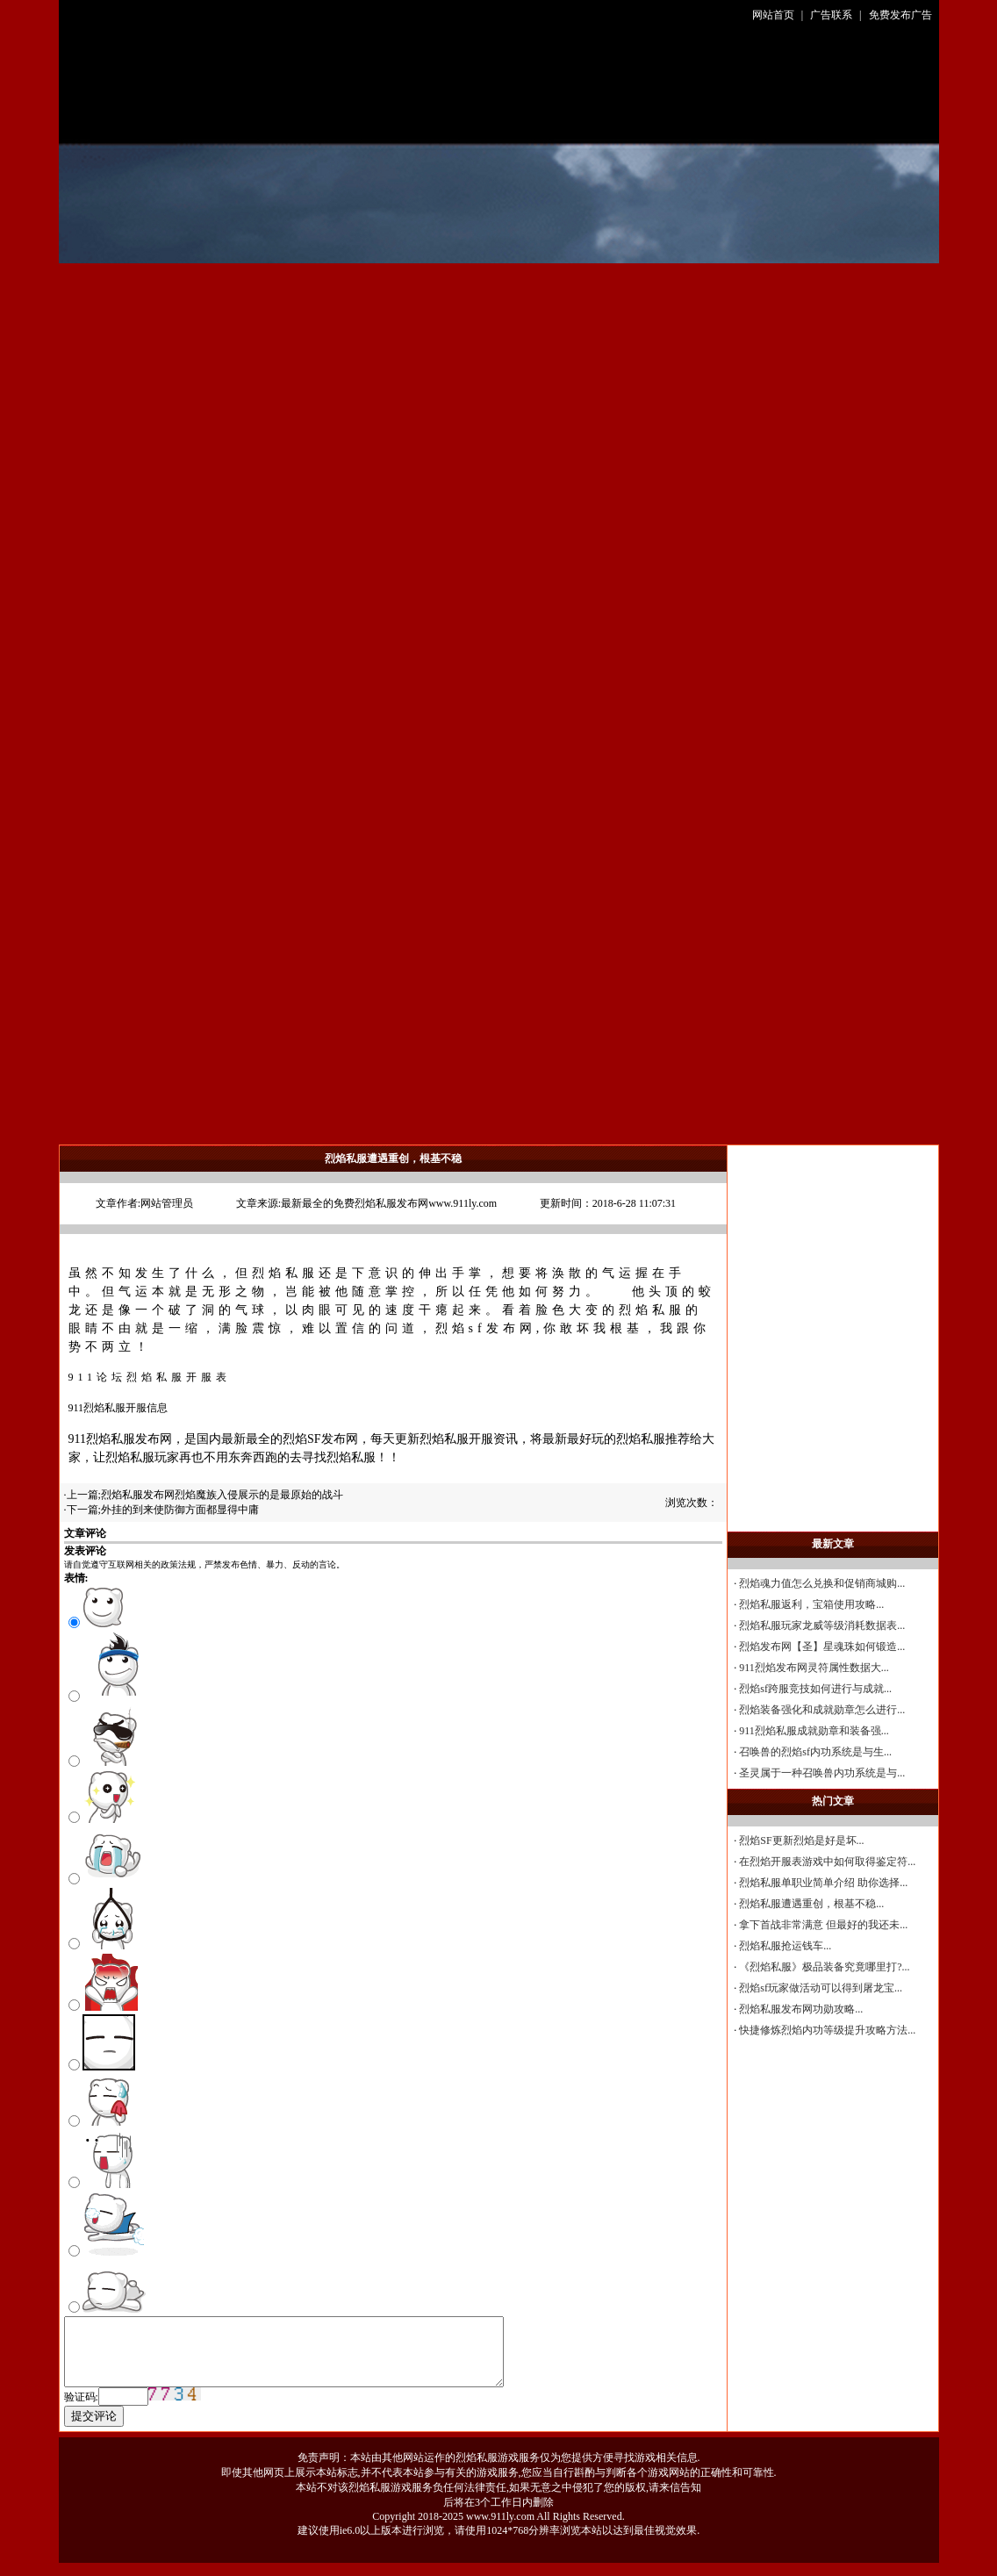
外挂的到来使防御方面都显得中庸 (180, 1509)
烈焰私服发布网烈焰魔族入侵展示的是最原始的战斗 (222, 1495)
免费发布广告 (900, 15)
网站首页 (773, 15)
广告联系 (831, 15)
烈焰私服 (285, 1273)
